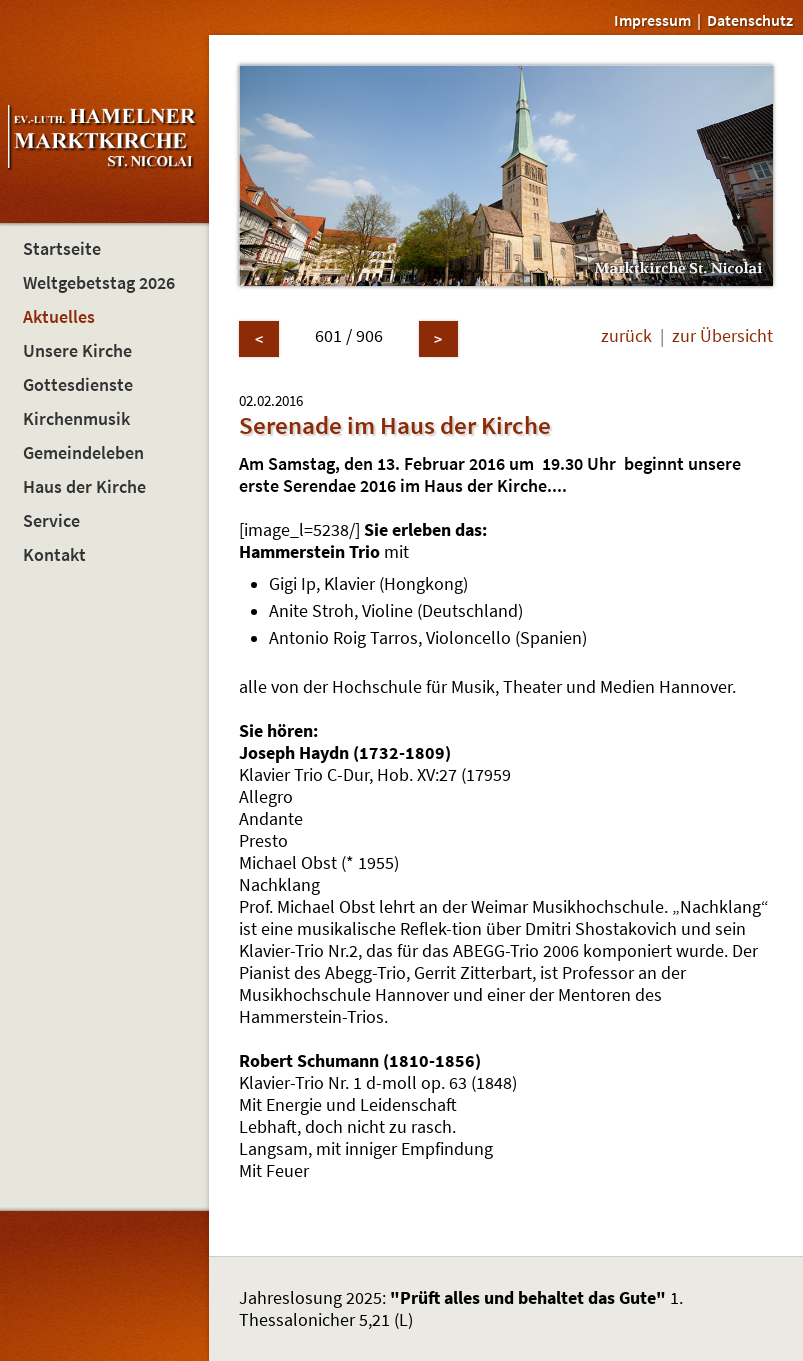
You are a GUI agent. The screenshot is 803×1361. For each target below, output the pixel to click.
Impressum (652, 20)
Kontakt (54, 555)
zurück (626, 336)
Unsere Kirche (77, 351)
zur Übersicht (722, 336)
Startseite (62, 249)
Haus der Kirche (84, 487)
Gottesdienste (78, 385)
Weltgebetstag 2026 (99, 283)
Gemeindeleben (83, 453)
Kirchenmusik (76, 419)
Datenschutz (750, 20)
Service (51, 521)
